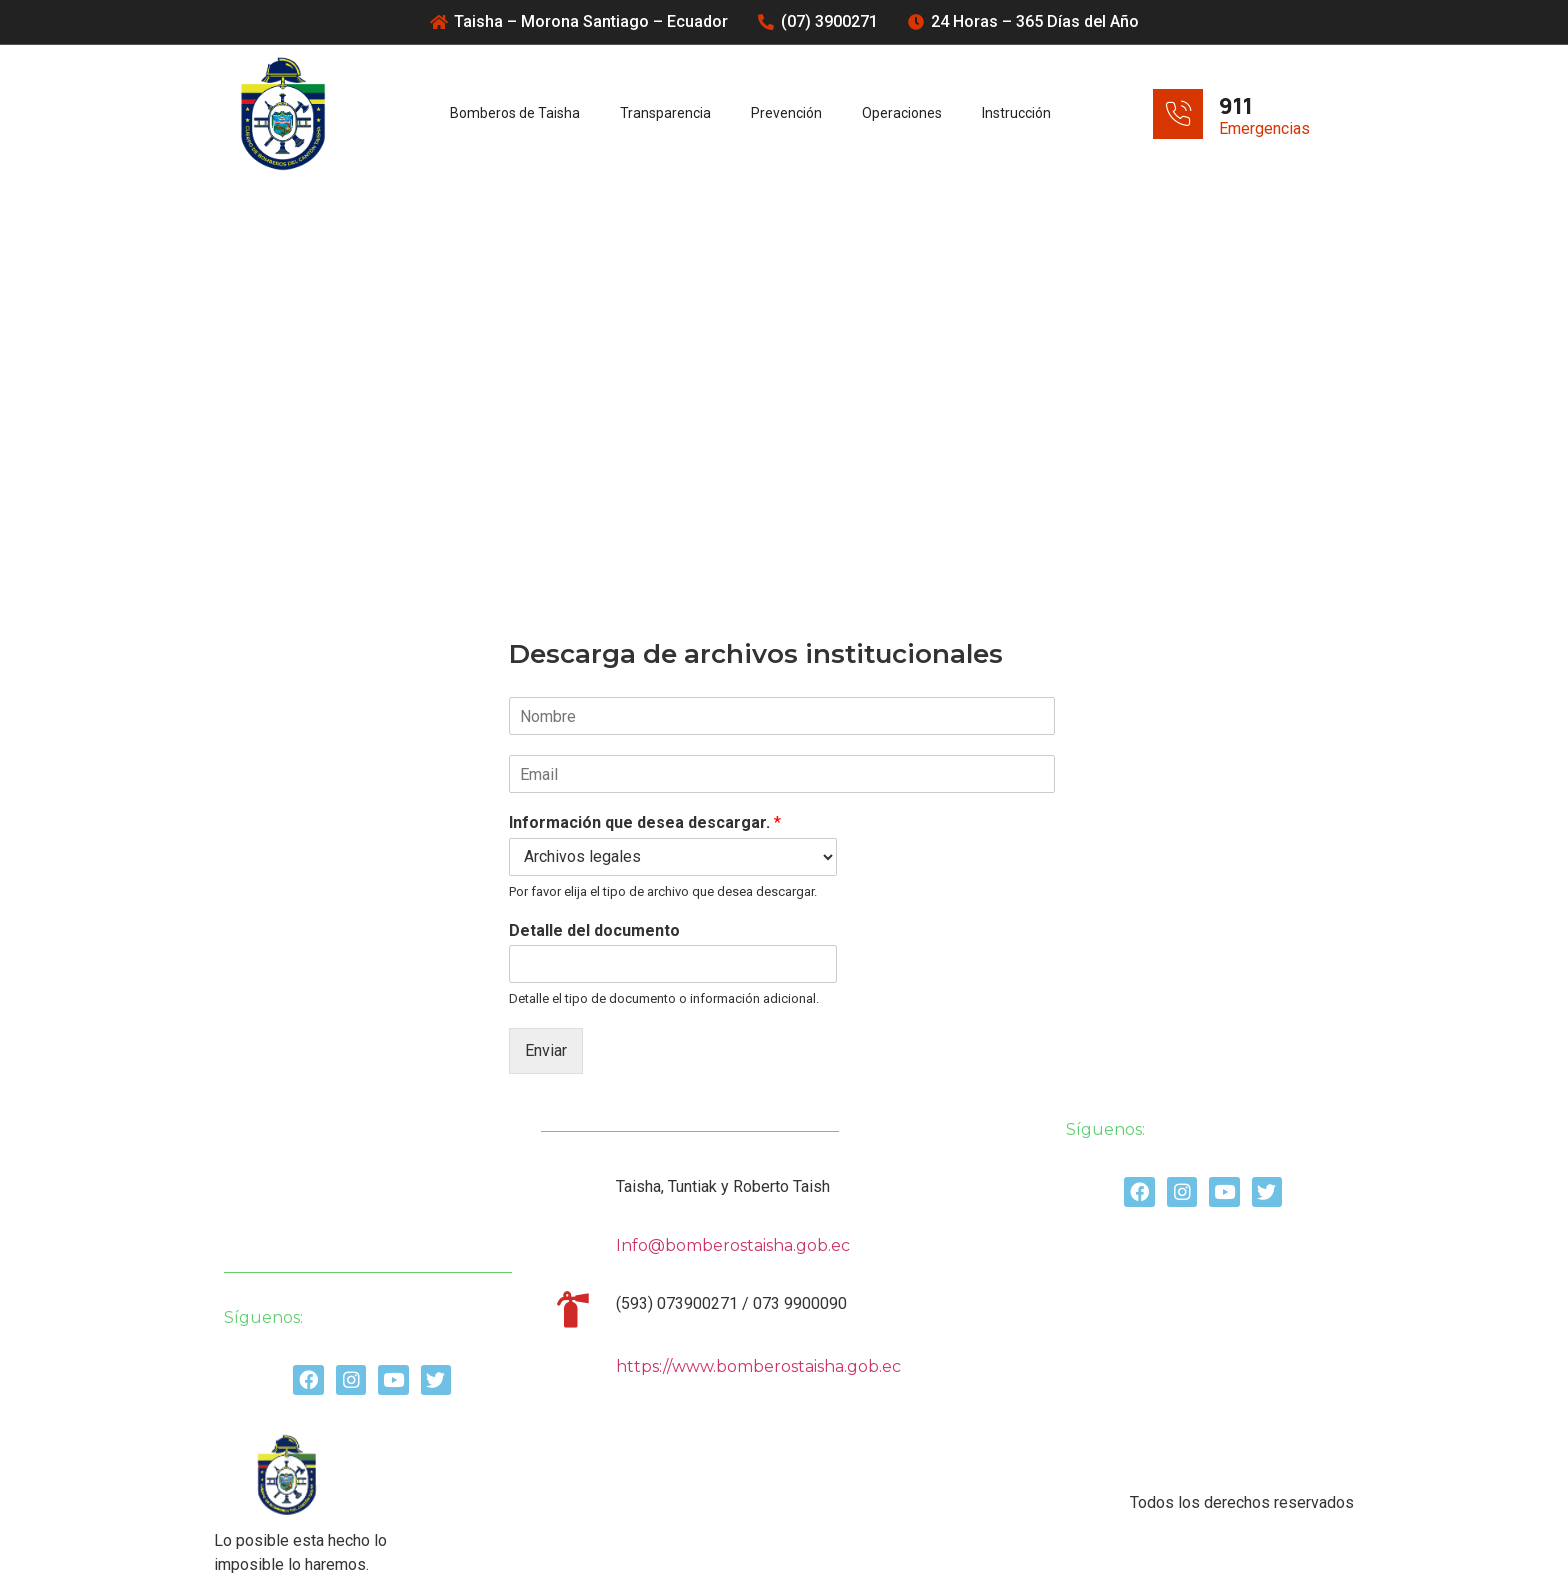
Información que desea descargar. (645, 822)
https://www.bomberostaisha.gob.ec (758, 1366)
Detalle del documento (594, 930)
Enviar (546, 1050)
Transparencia (665, 113)
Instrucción (1016, 113)
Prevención (786, 113)
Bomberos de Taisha (515, 113)
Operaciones (902, 113)
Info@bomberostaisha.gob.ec (733, 1245)
